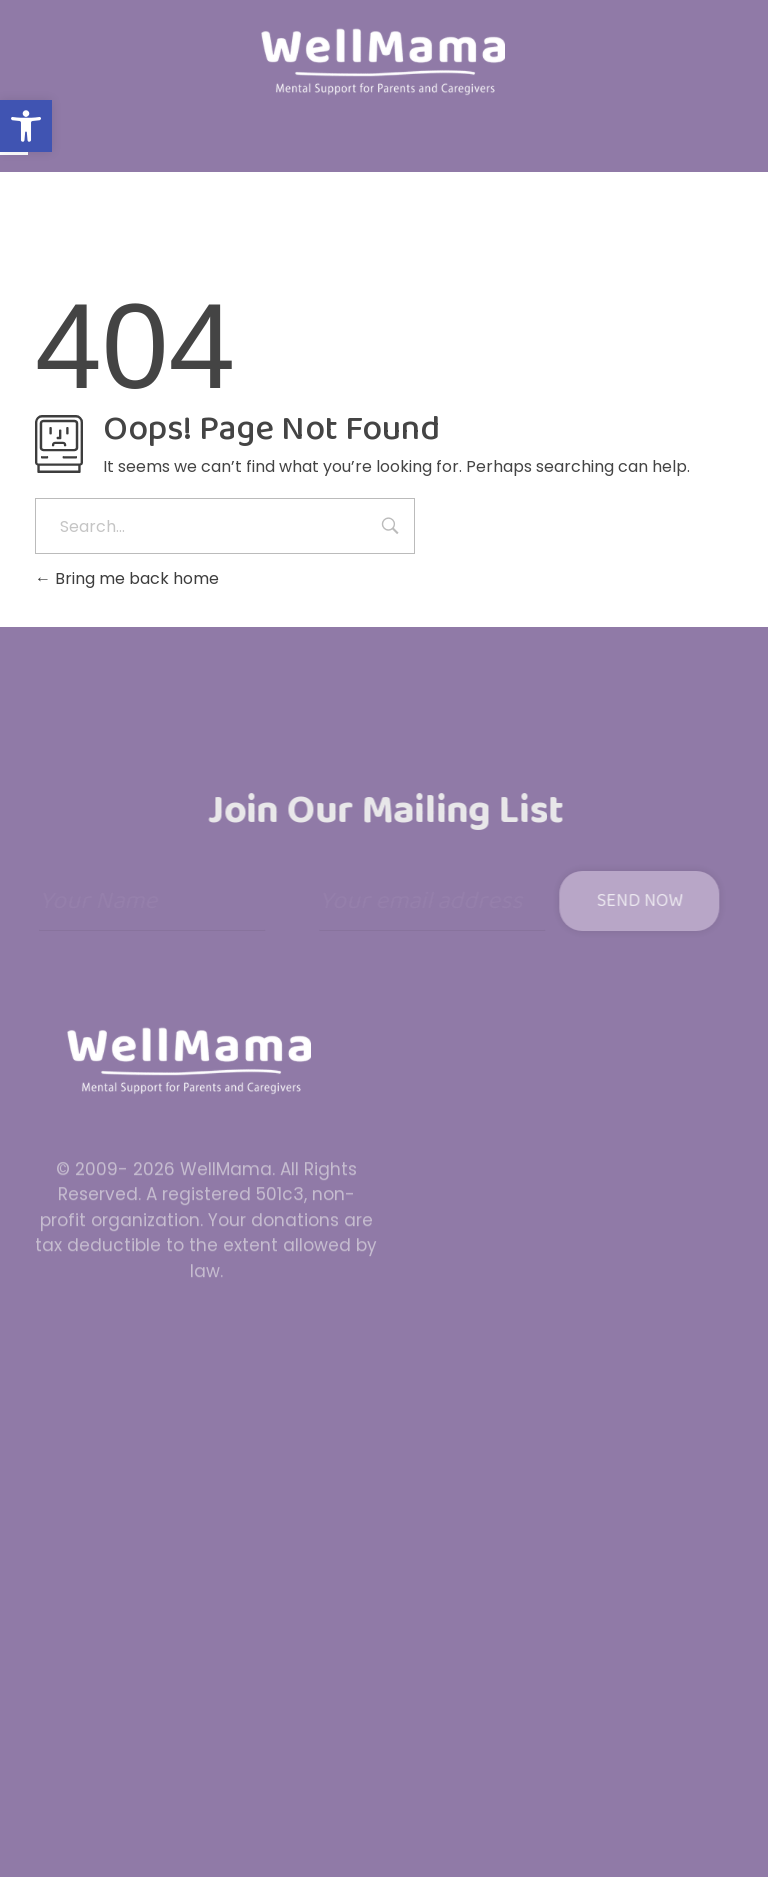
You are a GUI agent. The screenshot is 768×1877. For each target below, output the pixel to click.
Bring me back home (127, 578)
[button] (26, 126)
